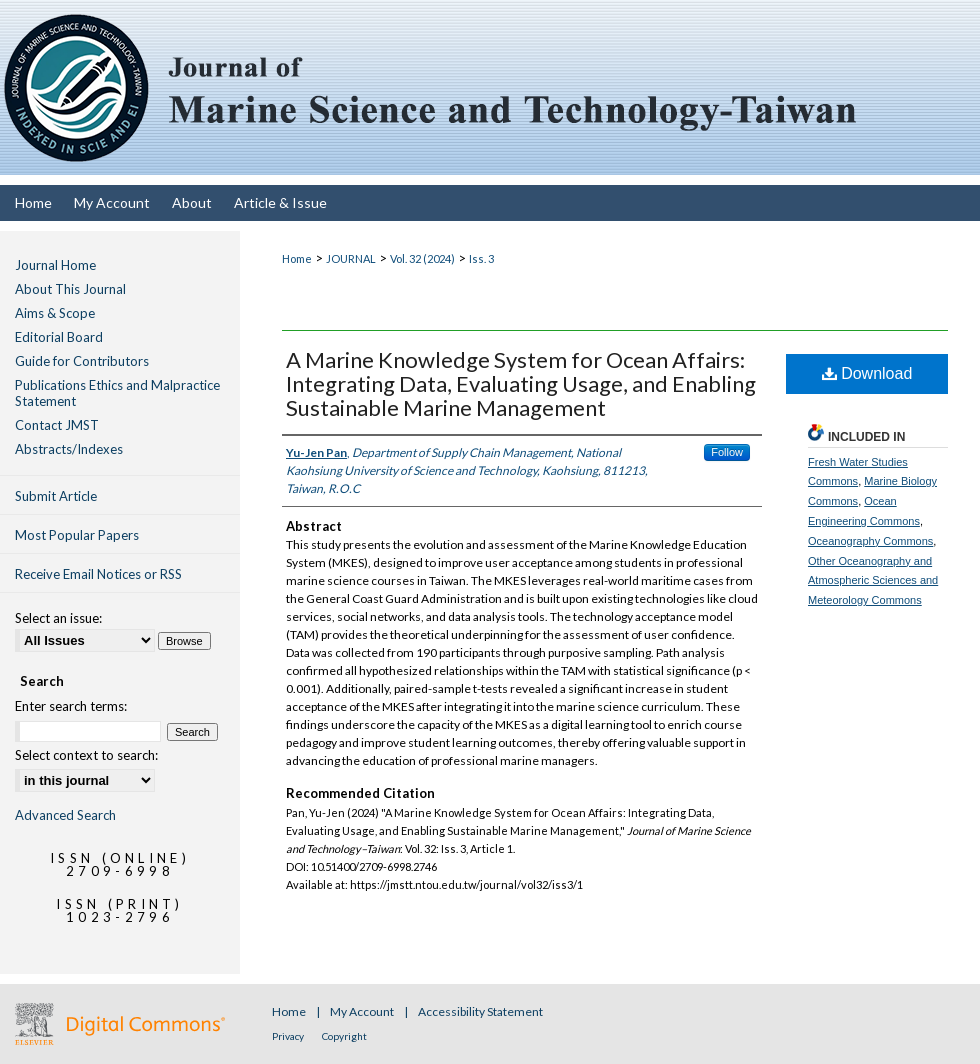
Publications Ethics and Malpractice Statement (117, 393)
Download (867, 373)
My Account (363, 1011)
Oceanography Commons (870, 541)
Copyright (344, 1036)
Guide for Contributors (82, 361)
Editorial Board (59, 337)
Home (297, 258)
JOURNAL (351, 258)
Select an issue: (58, 618)
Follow (727, 452)
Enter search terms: (71, 706)
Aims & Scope (55, 313)
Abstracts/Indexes (69, 449)
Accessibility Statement (480, 1011)
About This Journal (70, 289)
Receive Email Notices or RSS (98, 574)
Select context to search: (86, 755)
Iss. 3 (481, 258)
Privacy (289, 1036)
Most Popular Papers (77, 535)
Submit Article (56, 496)
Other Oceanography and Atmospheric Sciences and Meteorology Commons (873, 581)
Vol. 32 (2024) (422, 258)
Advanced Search (65, 815)
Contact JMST (57, 425)
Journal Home (55, 265)
